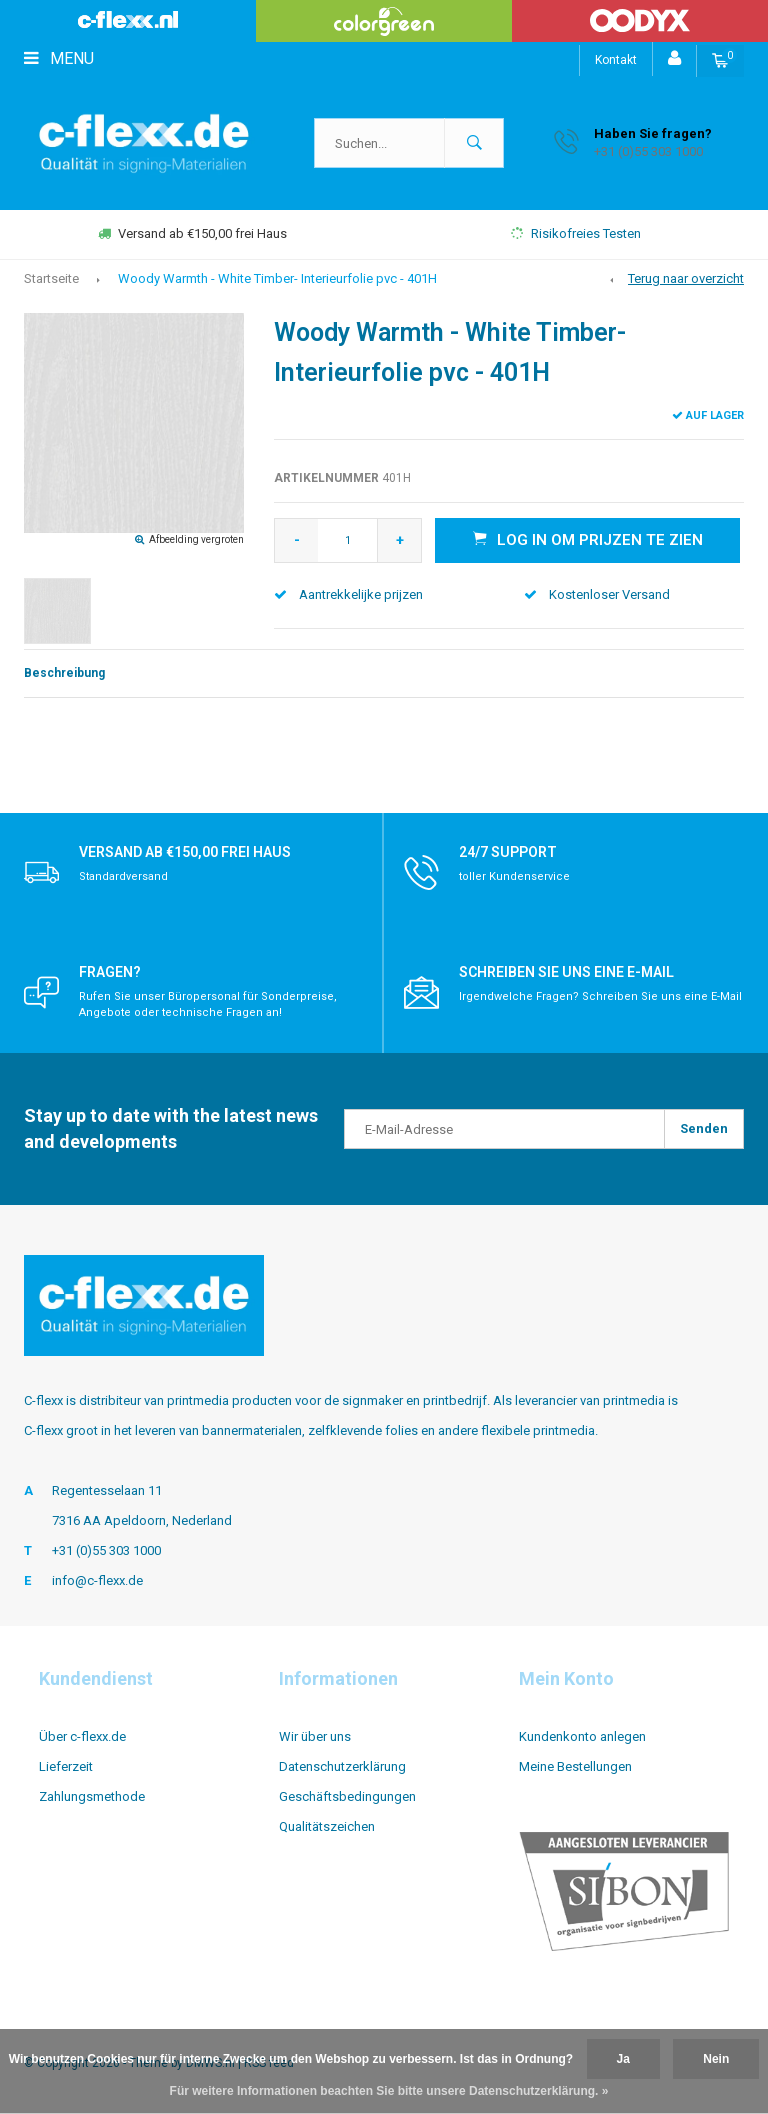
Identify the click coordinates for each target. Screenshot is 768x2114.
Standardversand (123, 876)
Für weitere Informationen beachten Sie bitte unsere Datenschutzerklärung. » (389, 2091)
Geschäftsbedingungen (347, 1796)
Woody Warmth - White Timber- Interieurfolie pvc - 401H (277, 278)
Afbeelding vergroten (196, 539)
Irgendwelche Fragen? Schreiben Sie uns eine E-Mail (600, 996)
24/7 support (508, 852)
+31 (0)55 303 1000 (106, 1550)
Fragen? (110, 972)
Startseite (51, 278)
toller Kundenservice (514, 876)
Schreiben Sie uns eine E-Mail (566, 972)
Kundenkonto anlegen (582, 1736)
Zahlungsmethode (92, 1796)
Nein (716, 2059)
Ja (623, 2059)
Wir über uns (315, 1736)
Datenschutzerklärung (342, 1766)
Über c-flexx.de (82, 1736)
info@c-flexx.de (97, 1580)
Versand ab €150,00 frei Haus (192, 233)
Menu (59, 58)
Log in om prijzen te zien (588, 539)
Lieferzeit (66, 1766)
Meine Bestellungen (575, 1766)
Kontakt (616, 60)
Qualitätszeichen (327, 1826)
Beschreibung (64, 673)
